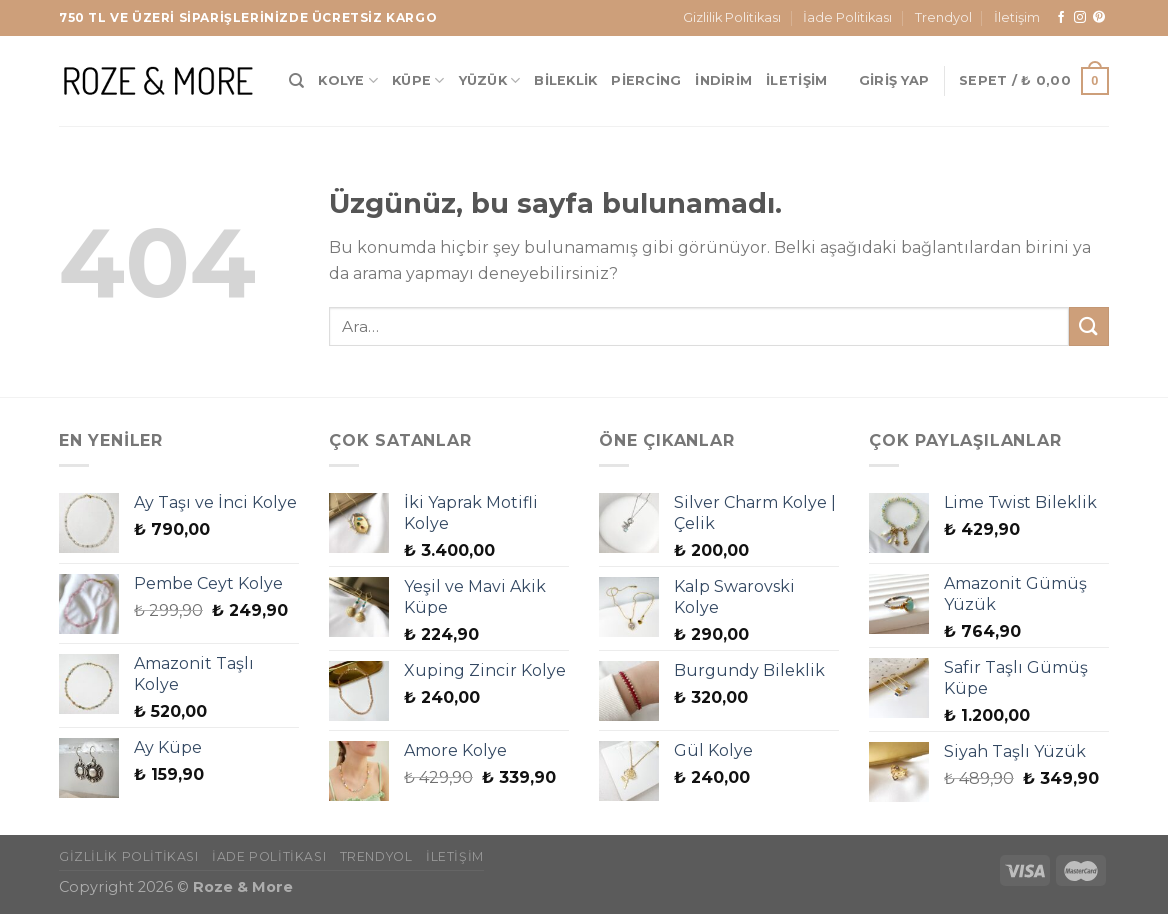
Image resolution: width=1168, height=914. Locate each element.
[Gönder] (1089, 326)
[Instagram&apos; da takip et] (1080, 18)
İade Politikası (847, 17)
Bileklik (565, 80)
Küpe (418, 80)
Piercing (646, 80)
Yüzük (490, 80)
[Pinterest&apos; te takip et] (1099, 18)
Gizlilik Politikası (732, 17)
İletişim (1017, 17)
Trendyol (943, 17)
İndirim (723, 80)
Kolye (348, 80)
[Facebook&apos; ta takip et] (1061, 18)
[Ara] (296, 81)
